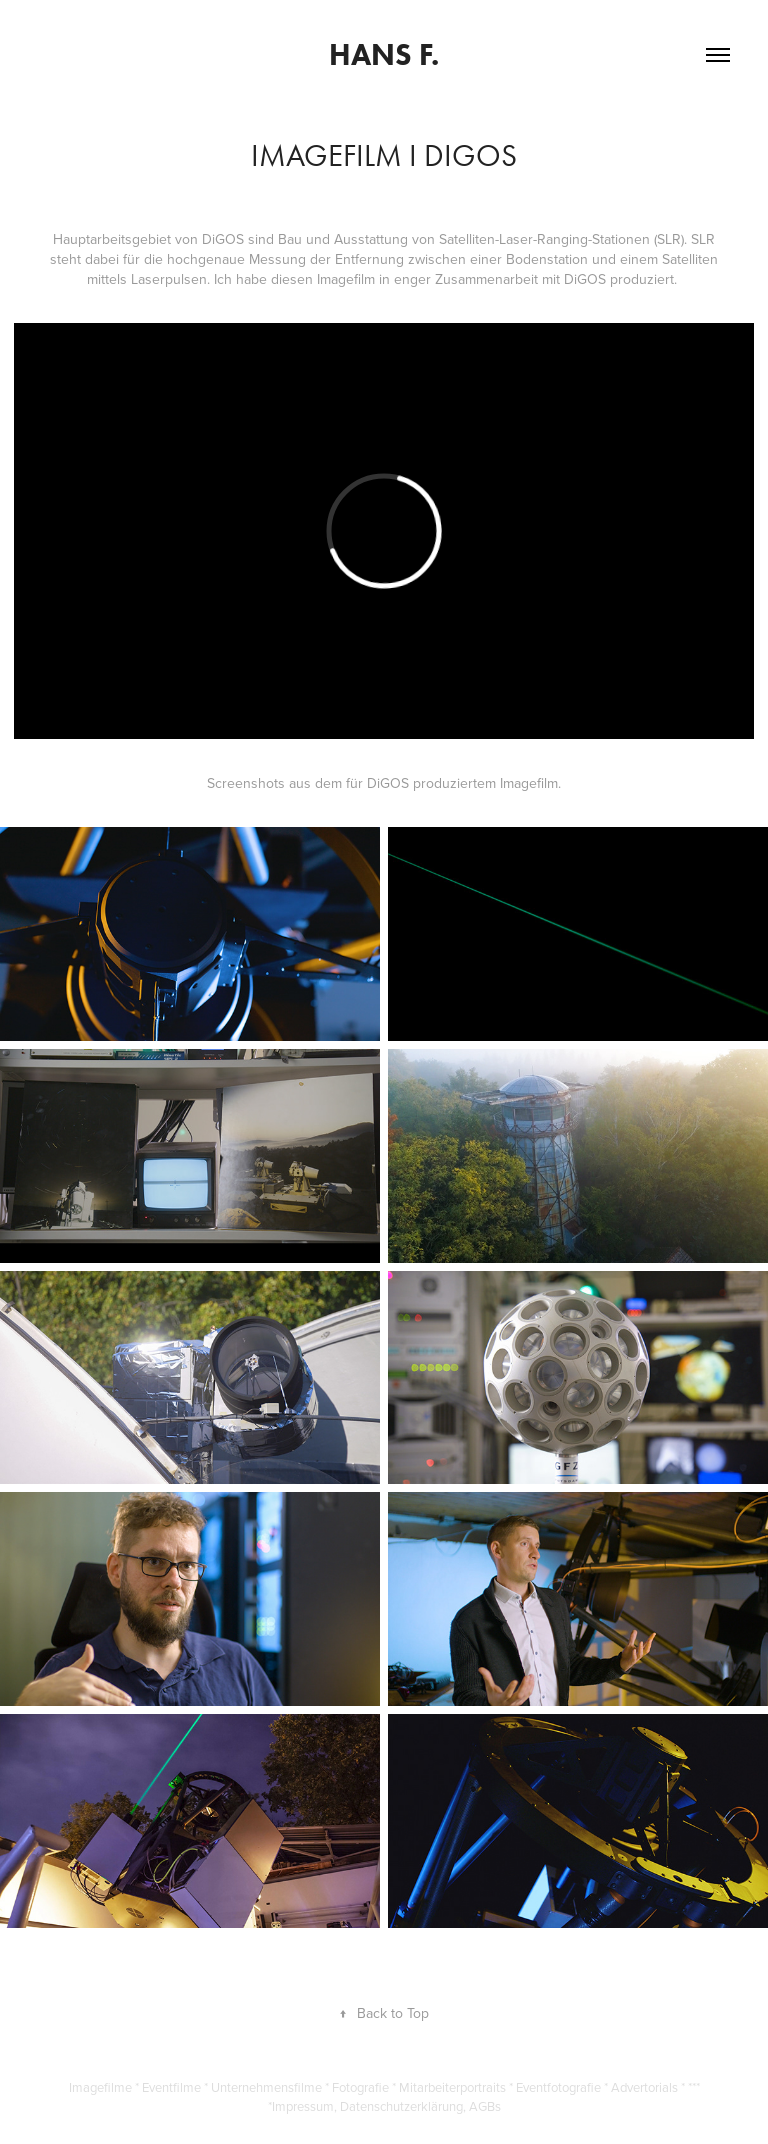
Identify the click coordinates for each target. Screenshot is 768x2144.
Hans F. (384, 54)
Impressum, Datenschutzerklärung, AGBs (386, 2106)
